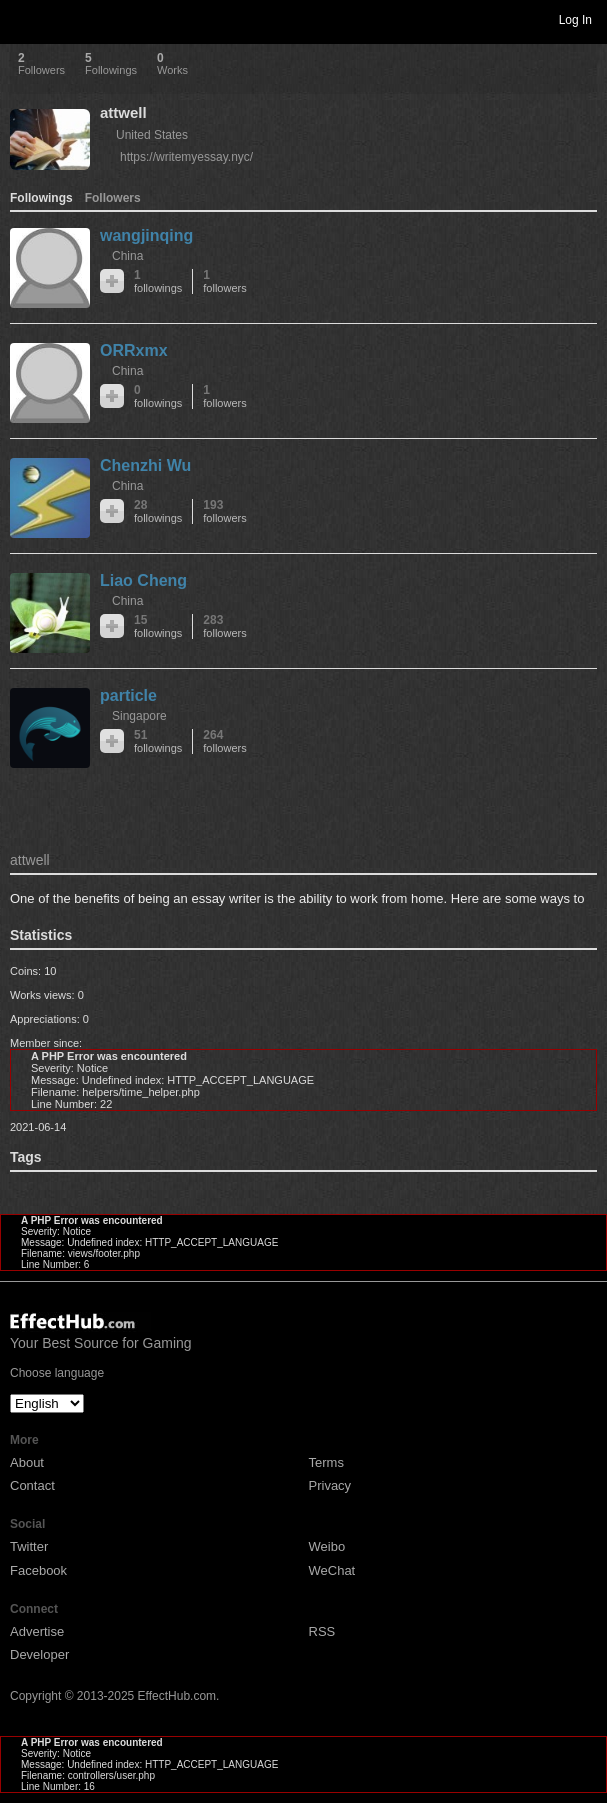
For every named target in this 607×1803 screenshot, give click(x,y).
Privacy (330, 1485)
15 (158, 626)
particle (128, 695)
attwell (123, 112)
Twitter (29, 1546)
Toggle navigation (24, 19)
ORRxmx (134, 350)
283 (224, 626)
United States (152, 135)
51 (158, 741)
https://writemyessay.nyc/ (186, 157)
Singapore (139, 716)
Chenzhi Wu (145, 465)
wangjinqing (146, 235)
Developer (39, 1654)
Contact (32, 1485)
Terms (326, 1462)
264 (224, 741)
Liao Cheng (143, 580)
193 (224, 511)
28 (158, 511)
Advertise (37, 1631)
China (127, 256)
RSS (322, 1631)
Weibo (327, 1546)
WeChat (332, 1570)
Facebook (38, 1570)
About (27, 1462)
